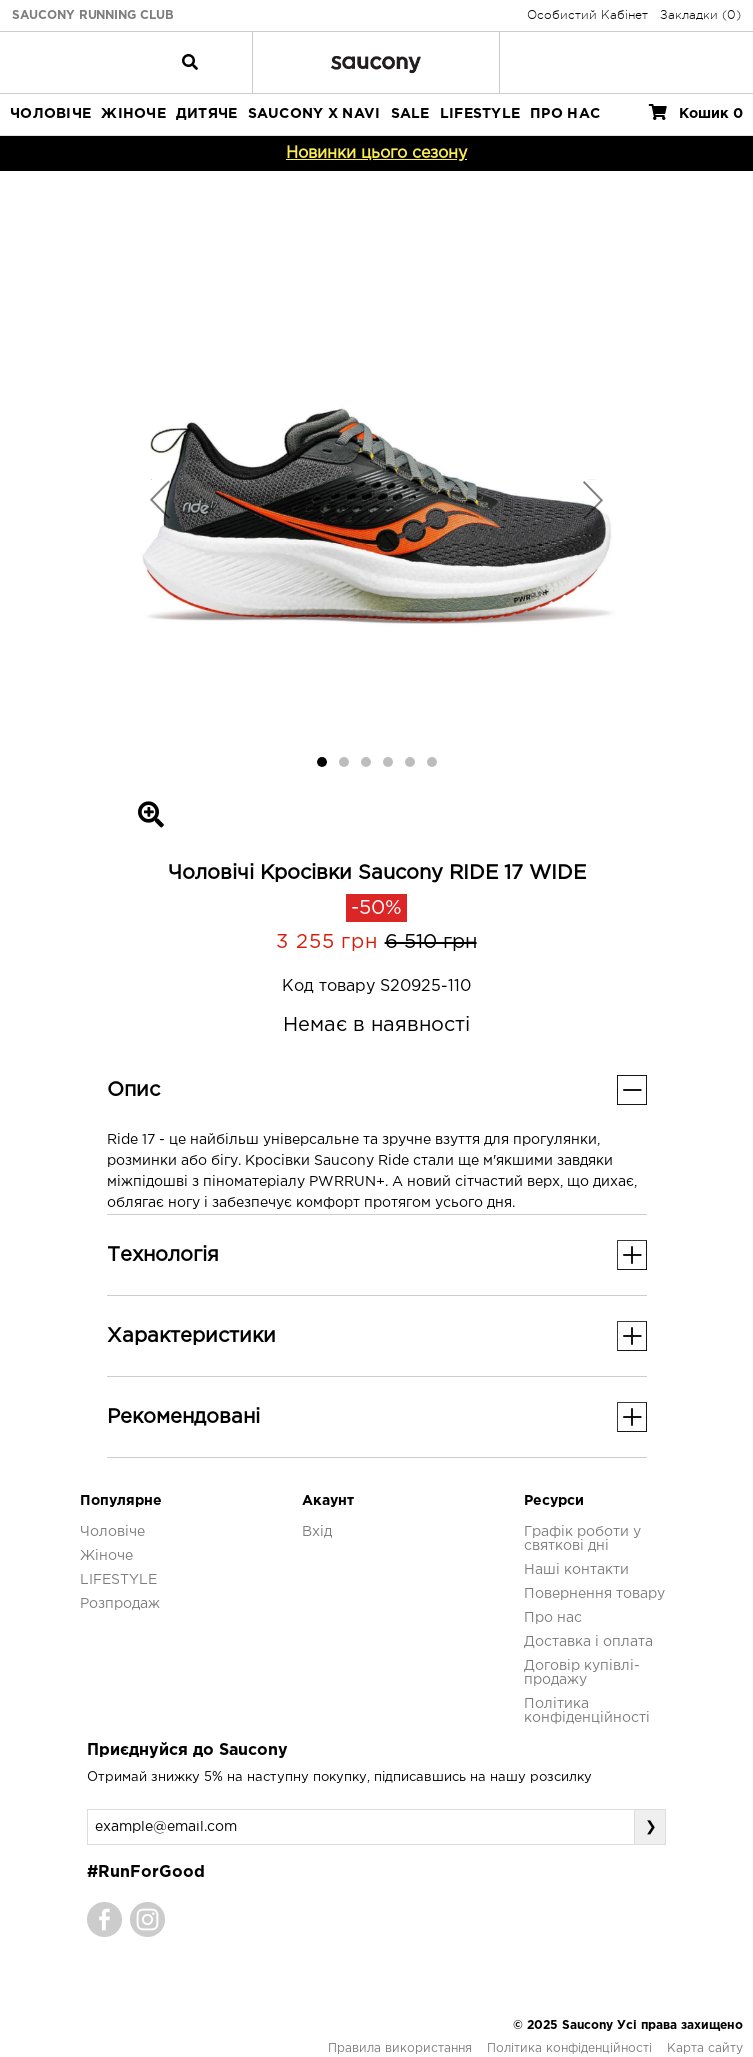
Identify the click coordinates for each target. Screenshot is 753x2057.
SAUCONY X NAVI (314, 114)
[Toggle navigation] (190, 62)
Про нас (553, 1618)
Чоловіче (50, 114)
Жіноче (133, 114)
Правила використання (400, 2048)
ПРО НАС (565, 114)
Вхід (317, 1532)
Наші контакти (576, 1570)
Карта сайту (705, 2048)
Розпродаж (120, 1604)
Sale (410, 114)
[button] (160, 499)
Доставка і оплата (588, 1642)
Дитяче (207, 114)
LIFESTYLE (480, 114)
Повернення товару (594, 1594)
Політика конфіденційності (569, 2048)
